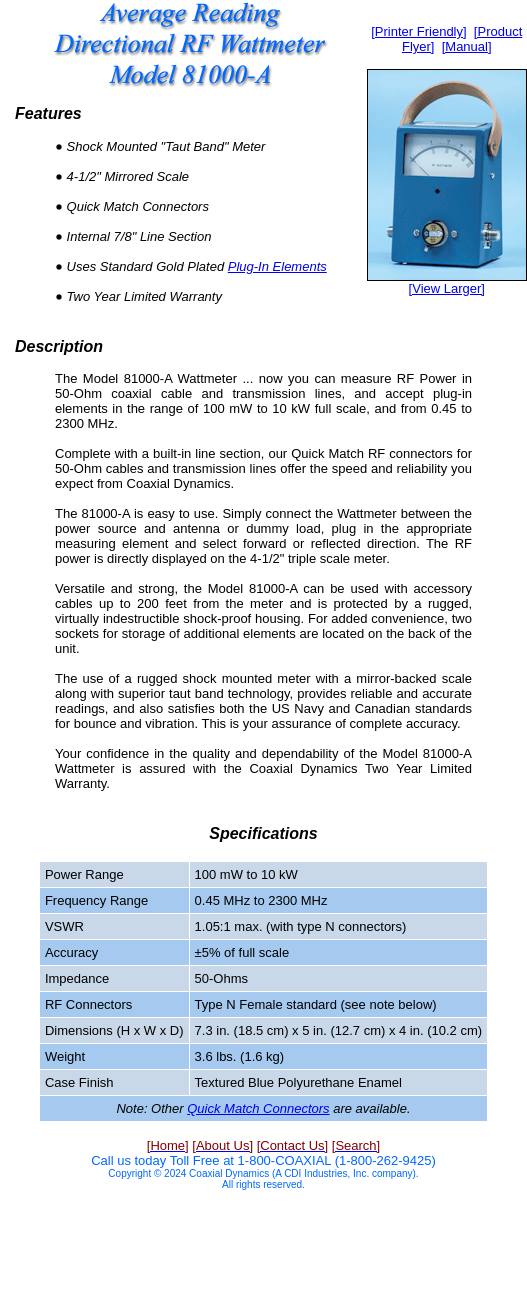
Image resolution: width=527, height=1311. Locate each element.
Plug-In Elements (277, 266)
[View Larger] (447, 288)
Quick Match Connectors (258, 1108)
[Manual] (467, 46)
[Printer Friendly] (418, 31)
